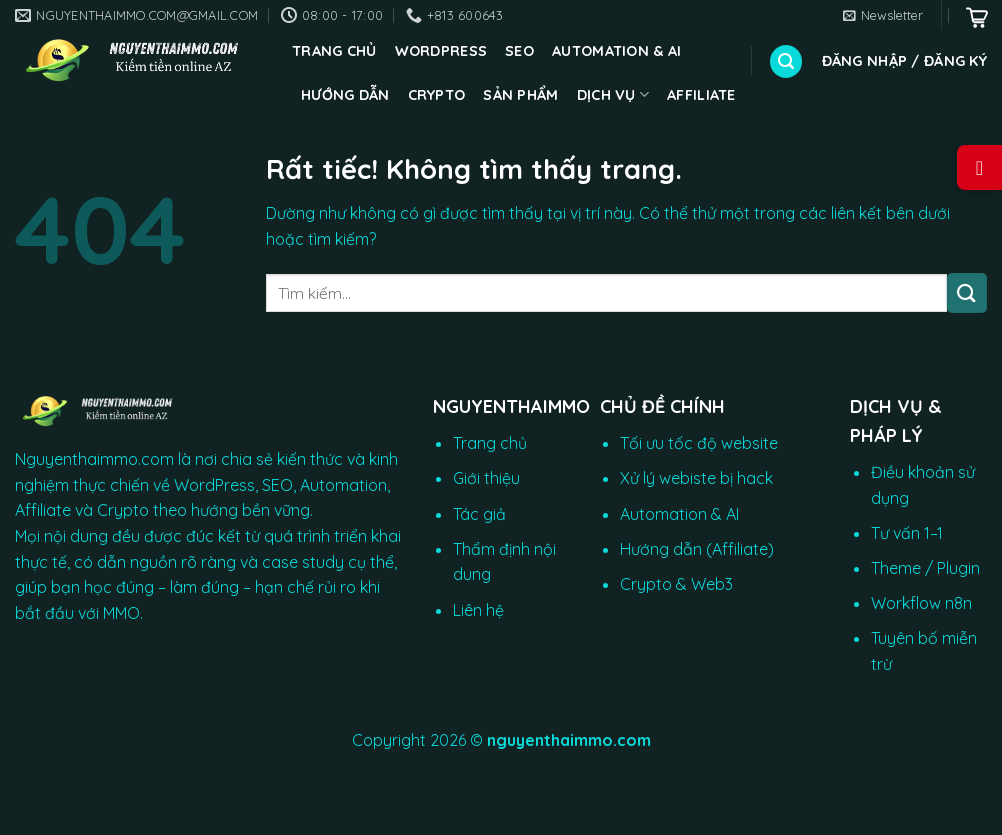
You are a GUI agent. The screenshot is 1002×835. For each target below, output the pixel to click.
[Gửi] (967, 292)
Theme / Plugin (925, 568)
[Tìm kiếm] (786, 61)
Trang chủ (334, 51)
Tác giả (479, 514)
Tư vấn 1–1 (907, 533)
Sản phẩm (520, 95)
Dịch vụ (613, 94)
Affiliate (701, 95)
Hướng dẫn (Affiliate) (697, 549)
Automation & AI (616, 51)
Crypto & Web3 (676, 584)
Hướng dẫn (345, 95)
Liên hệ (478, 610)
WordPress (441, 51)
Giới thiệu (486, 478)
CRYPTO (437, 95)
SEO (519, 51)
